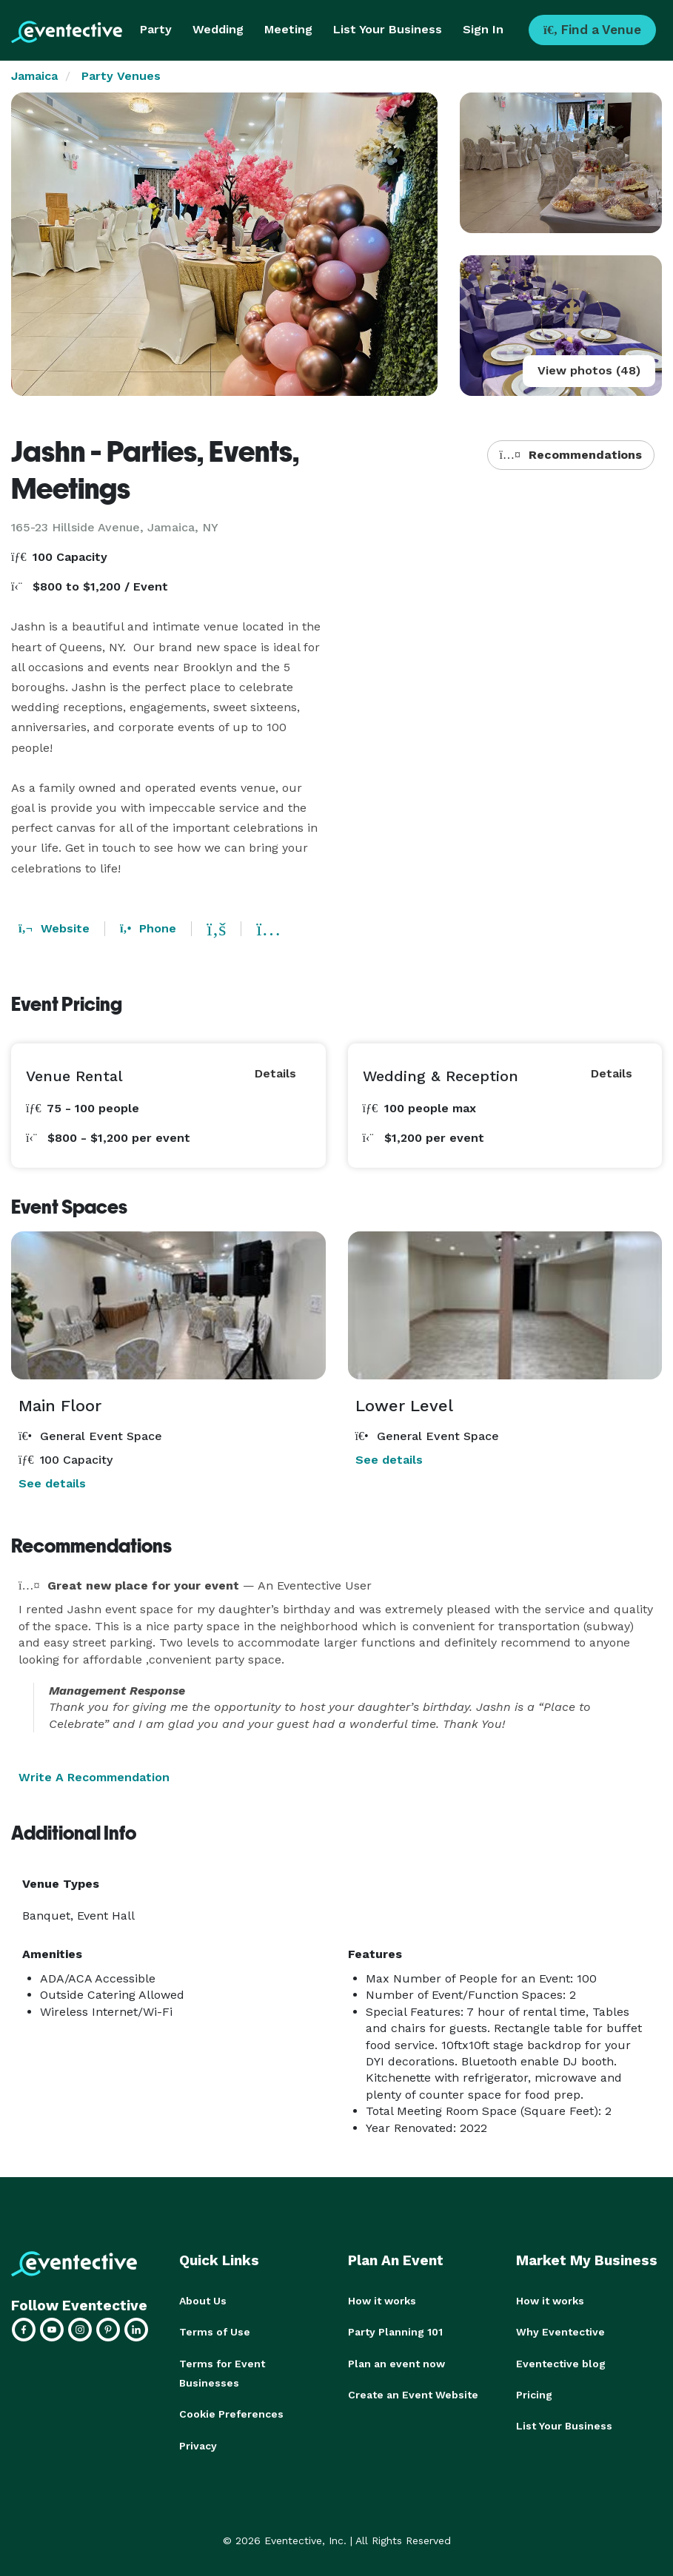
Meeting (288, 29)
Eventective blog (561, 2363)
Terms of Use (214, 2332)
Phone (148, 928)
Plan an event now (396, 2363)
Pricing (534, 2394)
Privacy (198, 2444)
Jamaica (34, 76)
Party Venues (121, 76)
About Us (203, 2301)
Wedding (218, 29)
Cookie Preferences (231, 2413)
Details (275, 1073)
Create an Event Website (413, 2394)
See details (52, 1483)
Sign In (483, 29)
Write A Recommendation (94, 1777)
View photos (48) (589, 370)
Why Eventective (560, 2332)
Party (156, 29)
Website (54, 928)
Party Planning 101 (395, 2332)
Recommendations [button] (571, 455)
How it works (382, 2301)
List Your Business (387, 29)
